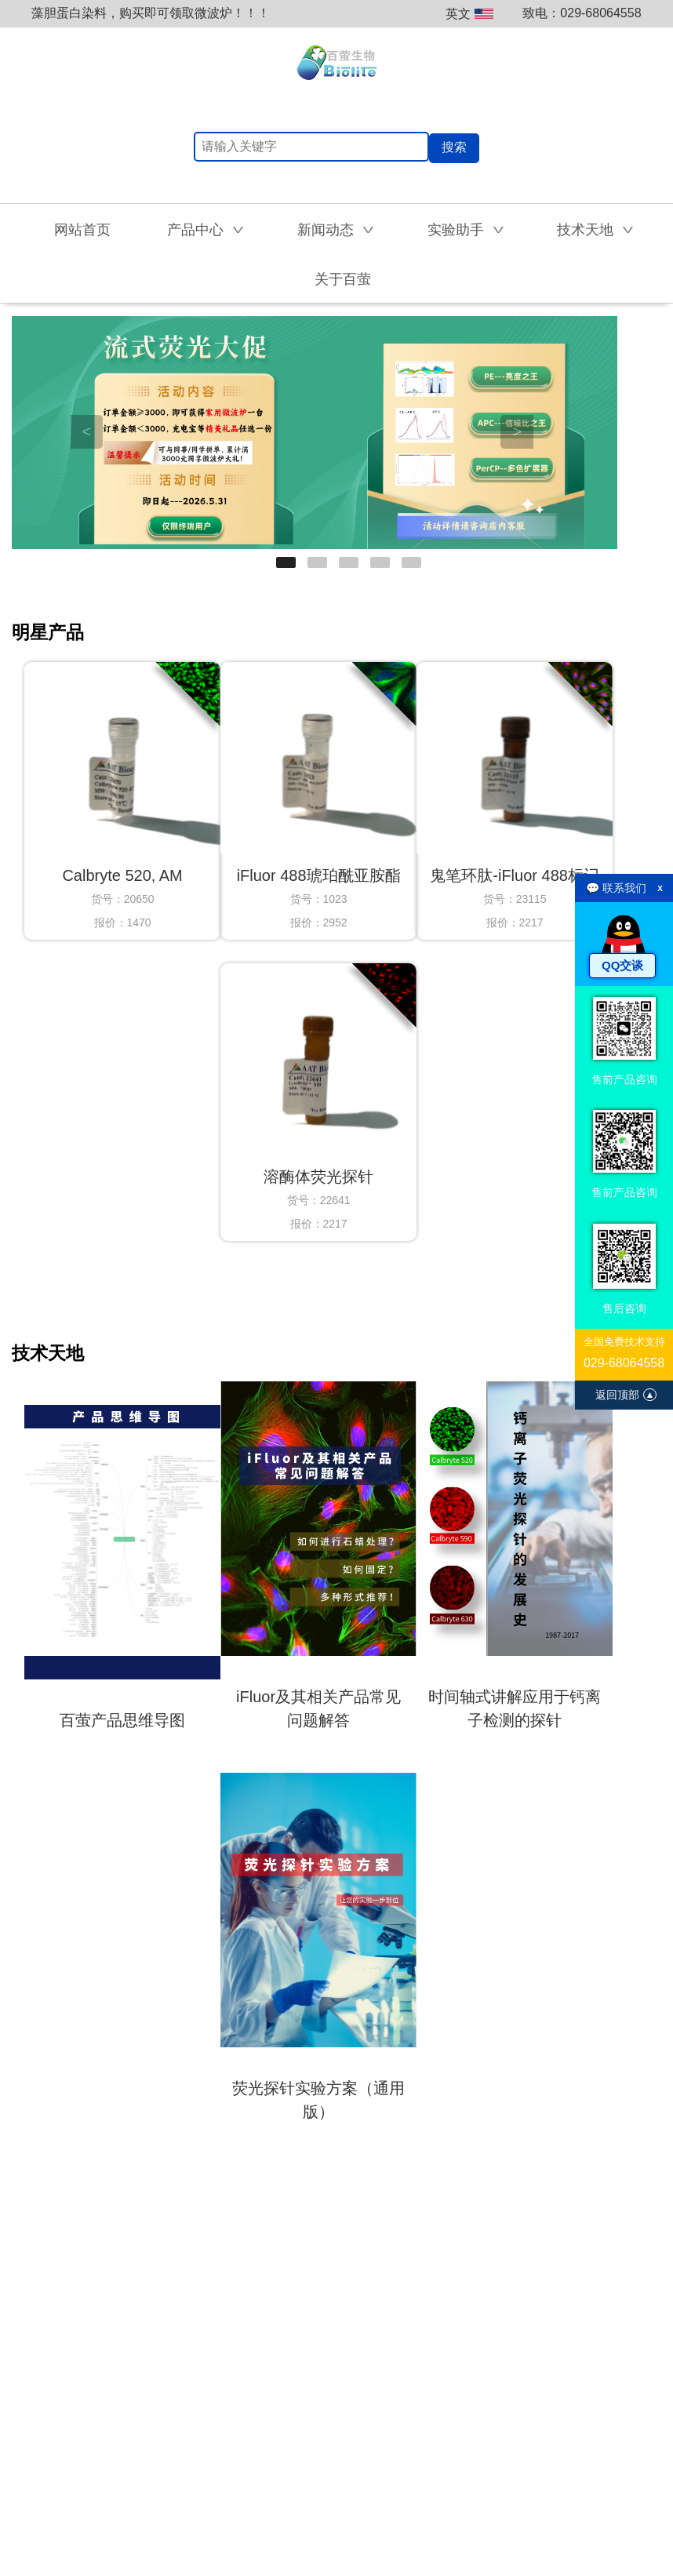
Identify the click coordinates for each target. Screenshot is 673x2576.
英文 (469, 13)
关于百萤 (343, 279)
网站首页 (82, 230)
